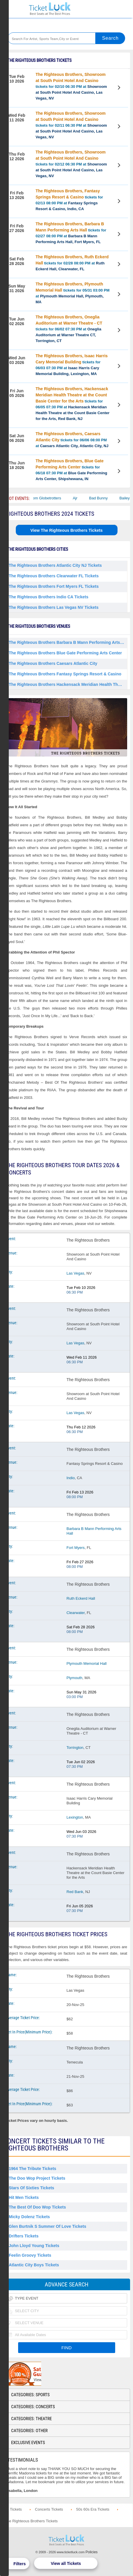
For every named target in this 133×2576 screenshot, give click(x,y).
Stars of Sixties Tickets (31, 2187)
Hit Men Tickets (24, 2197)
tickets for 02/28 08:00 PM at (72, 263)
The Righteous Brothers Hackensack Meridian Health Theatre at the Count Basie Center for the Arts (68, 684)
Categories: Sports (30, 2394)
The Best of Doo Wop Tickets (37, 2207)
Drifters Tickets (24, 2236)
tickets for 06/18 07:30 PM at (71, 470)
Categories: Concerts (33, 2406)
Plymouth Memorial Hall (87, 1663)
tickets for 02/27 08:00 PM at (71, 233)
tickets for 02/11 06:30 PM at (71, 125)
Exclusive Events (28, 2442)
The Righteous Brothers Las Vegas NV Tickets (54, 607)
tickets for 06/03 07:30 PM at (72, 364)
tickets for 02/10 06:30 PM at (71, 86)
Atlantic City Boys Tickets (34, 2265)
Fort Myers (76, 1547)
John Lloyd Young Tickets (34, 2245)
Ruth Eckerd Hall (81, 1598)
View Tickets (120, 88)
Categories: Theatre (31, 2418)
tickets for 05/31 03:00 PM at (73, 293)
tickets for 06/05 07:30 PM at (73, 403)
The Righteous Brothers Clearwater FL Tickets (54, 576)
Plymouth (74, 1678)
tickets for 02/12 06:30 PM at (71, 164)
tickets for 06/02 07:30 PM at (69, 329)
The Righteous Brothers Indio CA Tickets (48, 597)
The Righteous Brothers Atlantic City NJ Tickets (55, 565)
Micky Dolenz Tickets (29, 2216)
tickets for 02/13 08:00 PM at (69, 200)
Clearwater (76, 1613)
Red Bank (75, 1892)
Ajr (82, 498)
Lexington (75, 1817)
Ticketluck (49, 8)
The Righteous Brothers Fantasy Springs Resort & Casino (65, 674)
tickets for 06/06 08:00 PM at (72, 439)
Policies (92, 2552)
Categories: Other (29, 2430)
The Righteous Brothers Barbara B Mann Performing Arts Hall (68, 642)
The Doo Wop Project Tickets (37, 2178)
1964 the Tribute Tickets (32, 2168)
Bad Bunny (105, 498)
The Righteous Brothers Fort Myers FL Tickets (54, 586)
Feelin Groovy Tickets (30, 2255)
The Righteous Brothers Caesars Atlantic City (53, 663)
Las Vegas (75, 1273)
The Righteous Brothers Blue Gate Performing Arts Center (65, 653)
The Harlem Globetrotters (46, 498)
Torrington (75, 1747)
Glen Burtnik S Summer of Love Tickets (47, 2226)
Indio (71, 1478)
